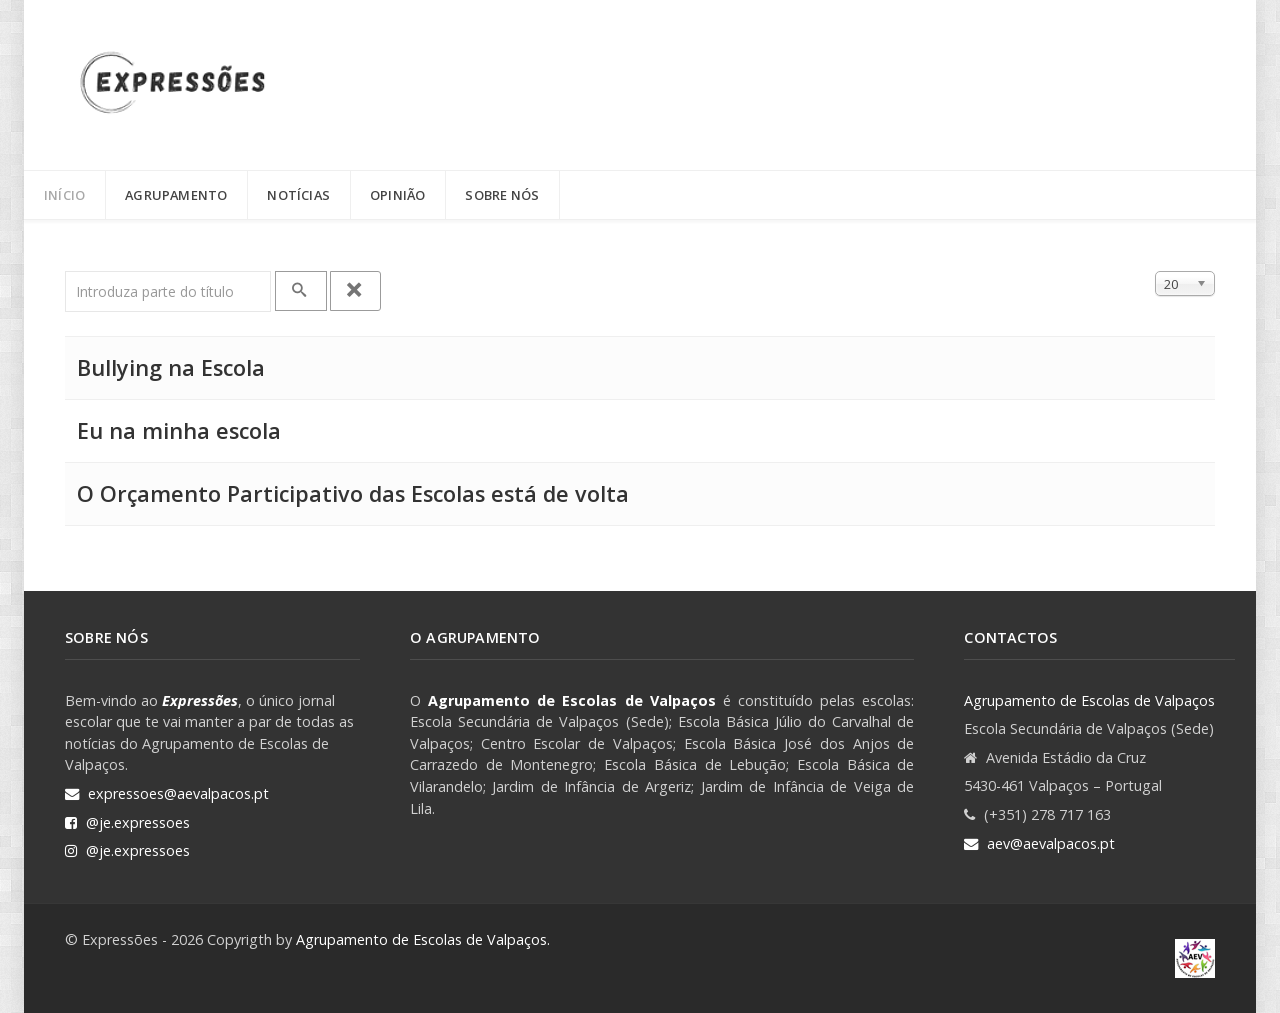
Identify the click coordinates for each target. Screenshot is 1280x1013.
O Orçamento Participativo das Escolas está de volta (353, 493)
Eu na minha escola (179, 430)
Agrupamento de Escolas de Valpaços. (423, 939)
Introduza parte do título (65, 271)
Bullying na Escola (171, 367)
